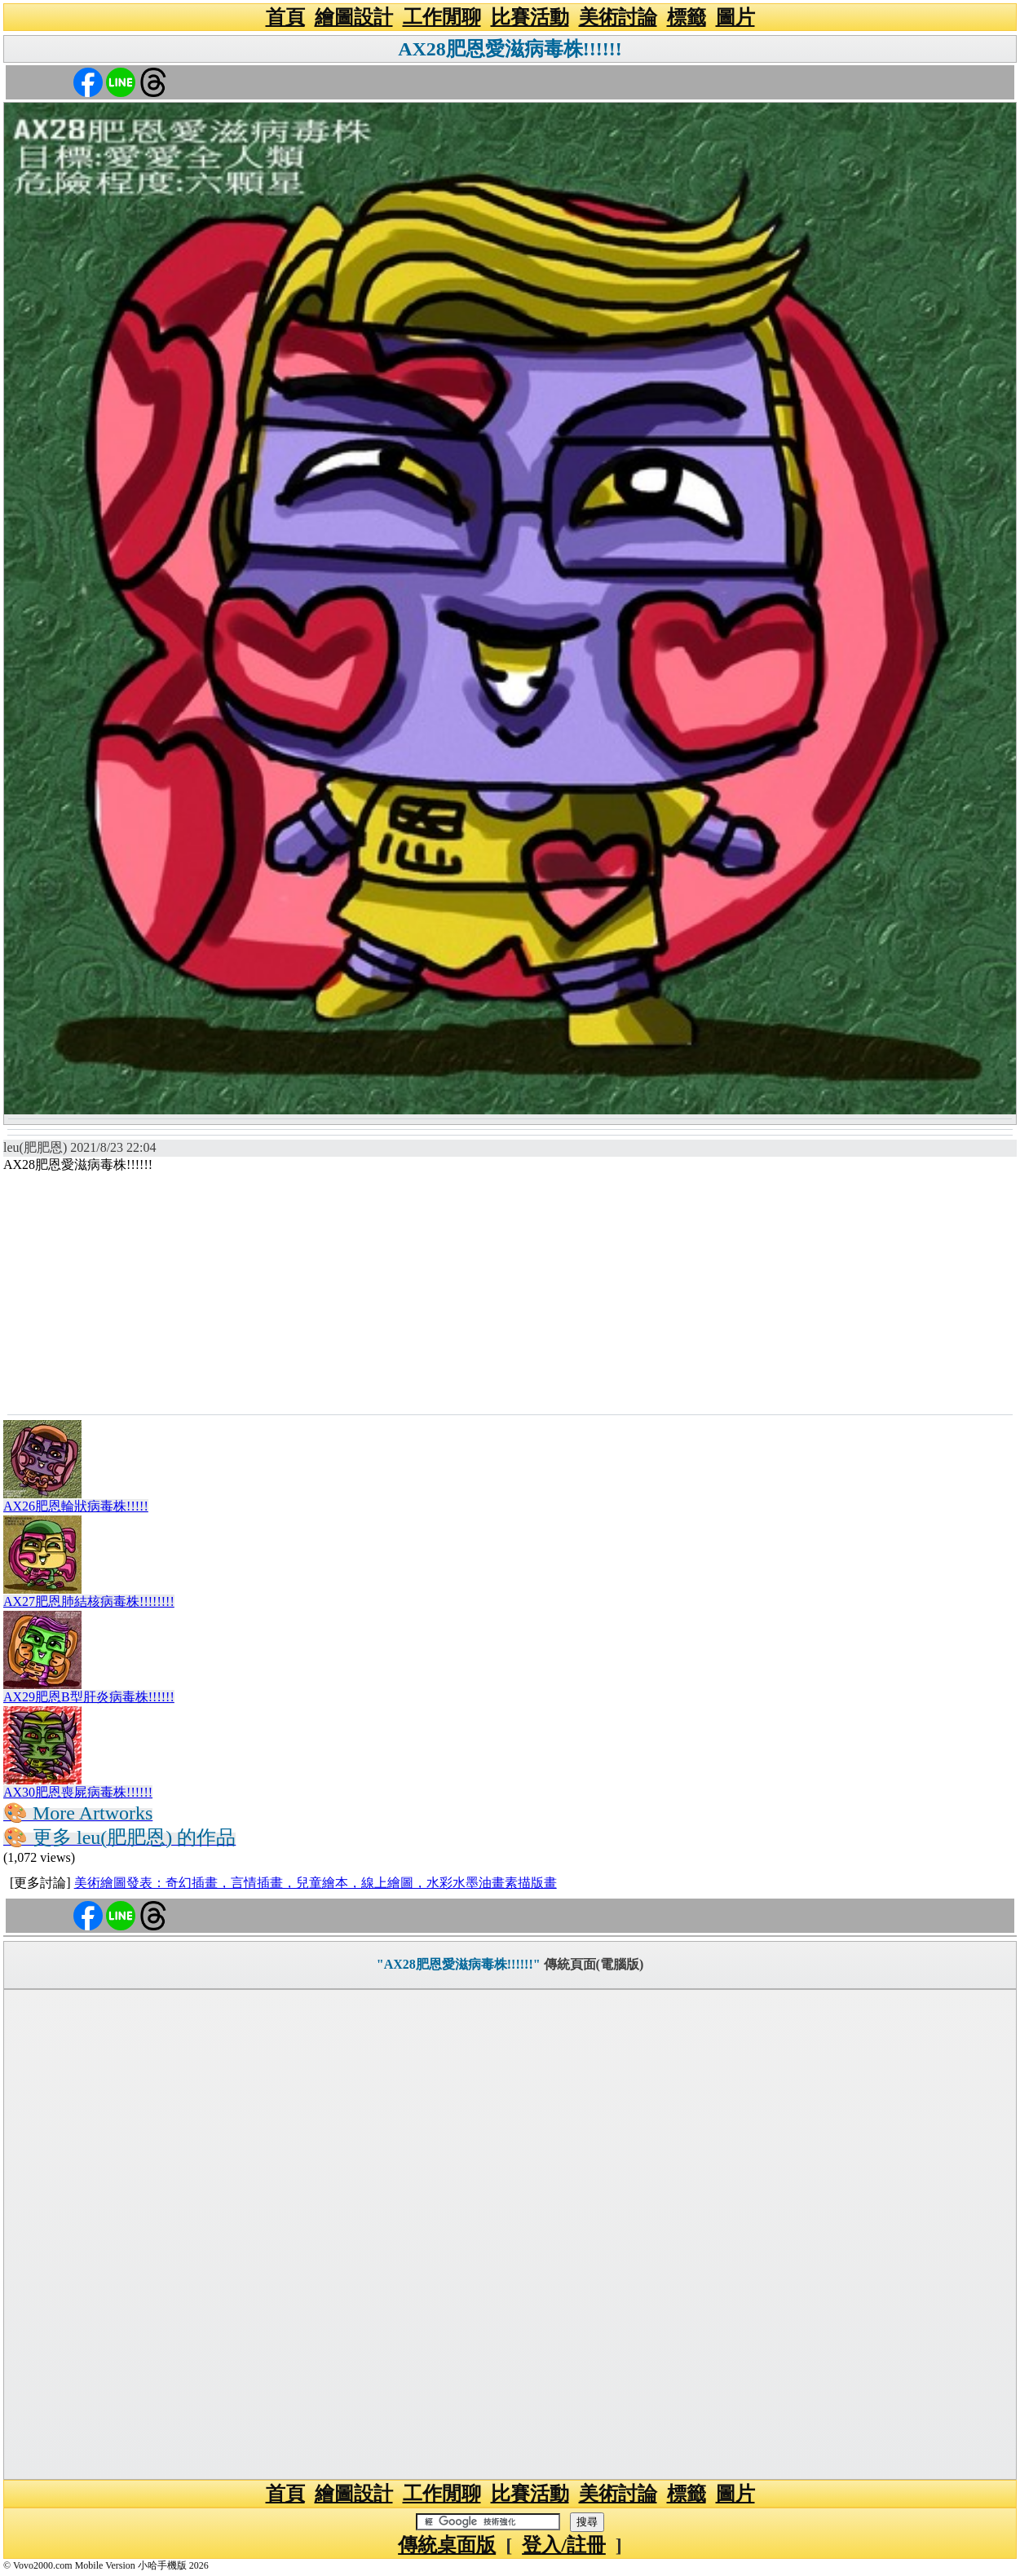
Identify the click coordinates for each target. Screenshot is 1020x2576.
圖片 (735, 17)
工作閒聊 (442, 17)
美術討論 (618, 17)
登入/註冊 (564, 2545)
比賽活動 (530, 17)
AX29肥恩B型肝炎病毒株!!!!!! (88, 1697)
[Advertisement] (510, 1292)
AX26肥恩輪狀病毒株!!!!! (75, 1506)
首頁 (285, 17)
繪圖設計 (354, 17)
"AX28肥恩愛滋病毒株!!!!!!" (459, 1964)
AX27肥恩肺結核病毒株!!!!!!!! (88, 1601)
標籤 (686, 17)
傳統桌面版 (447, 2545)
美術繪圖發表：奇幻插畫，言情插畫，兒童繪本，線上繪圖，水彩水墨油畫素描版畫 (315, 1883)
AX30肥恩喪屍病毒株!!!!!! (77, 1792)
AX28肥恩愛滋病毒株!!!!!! (510, 49)
